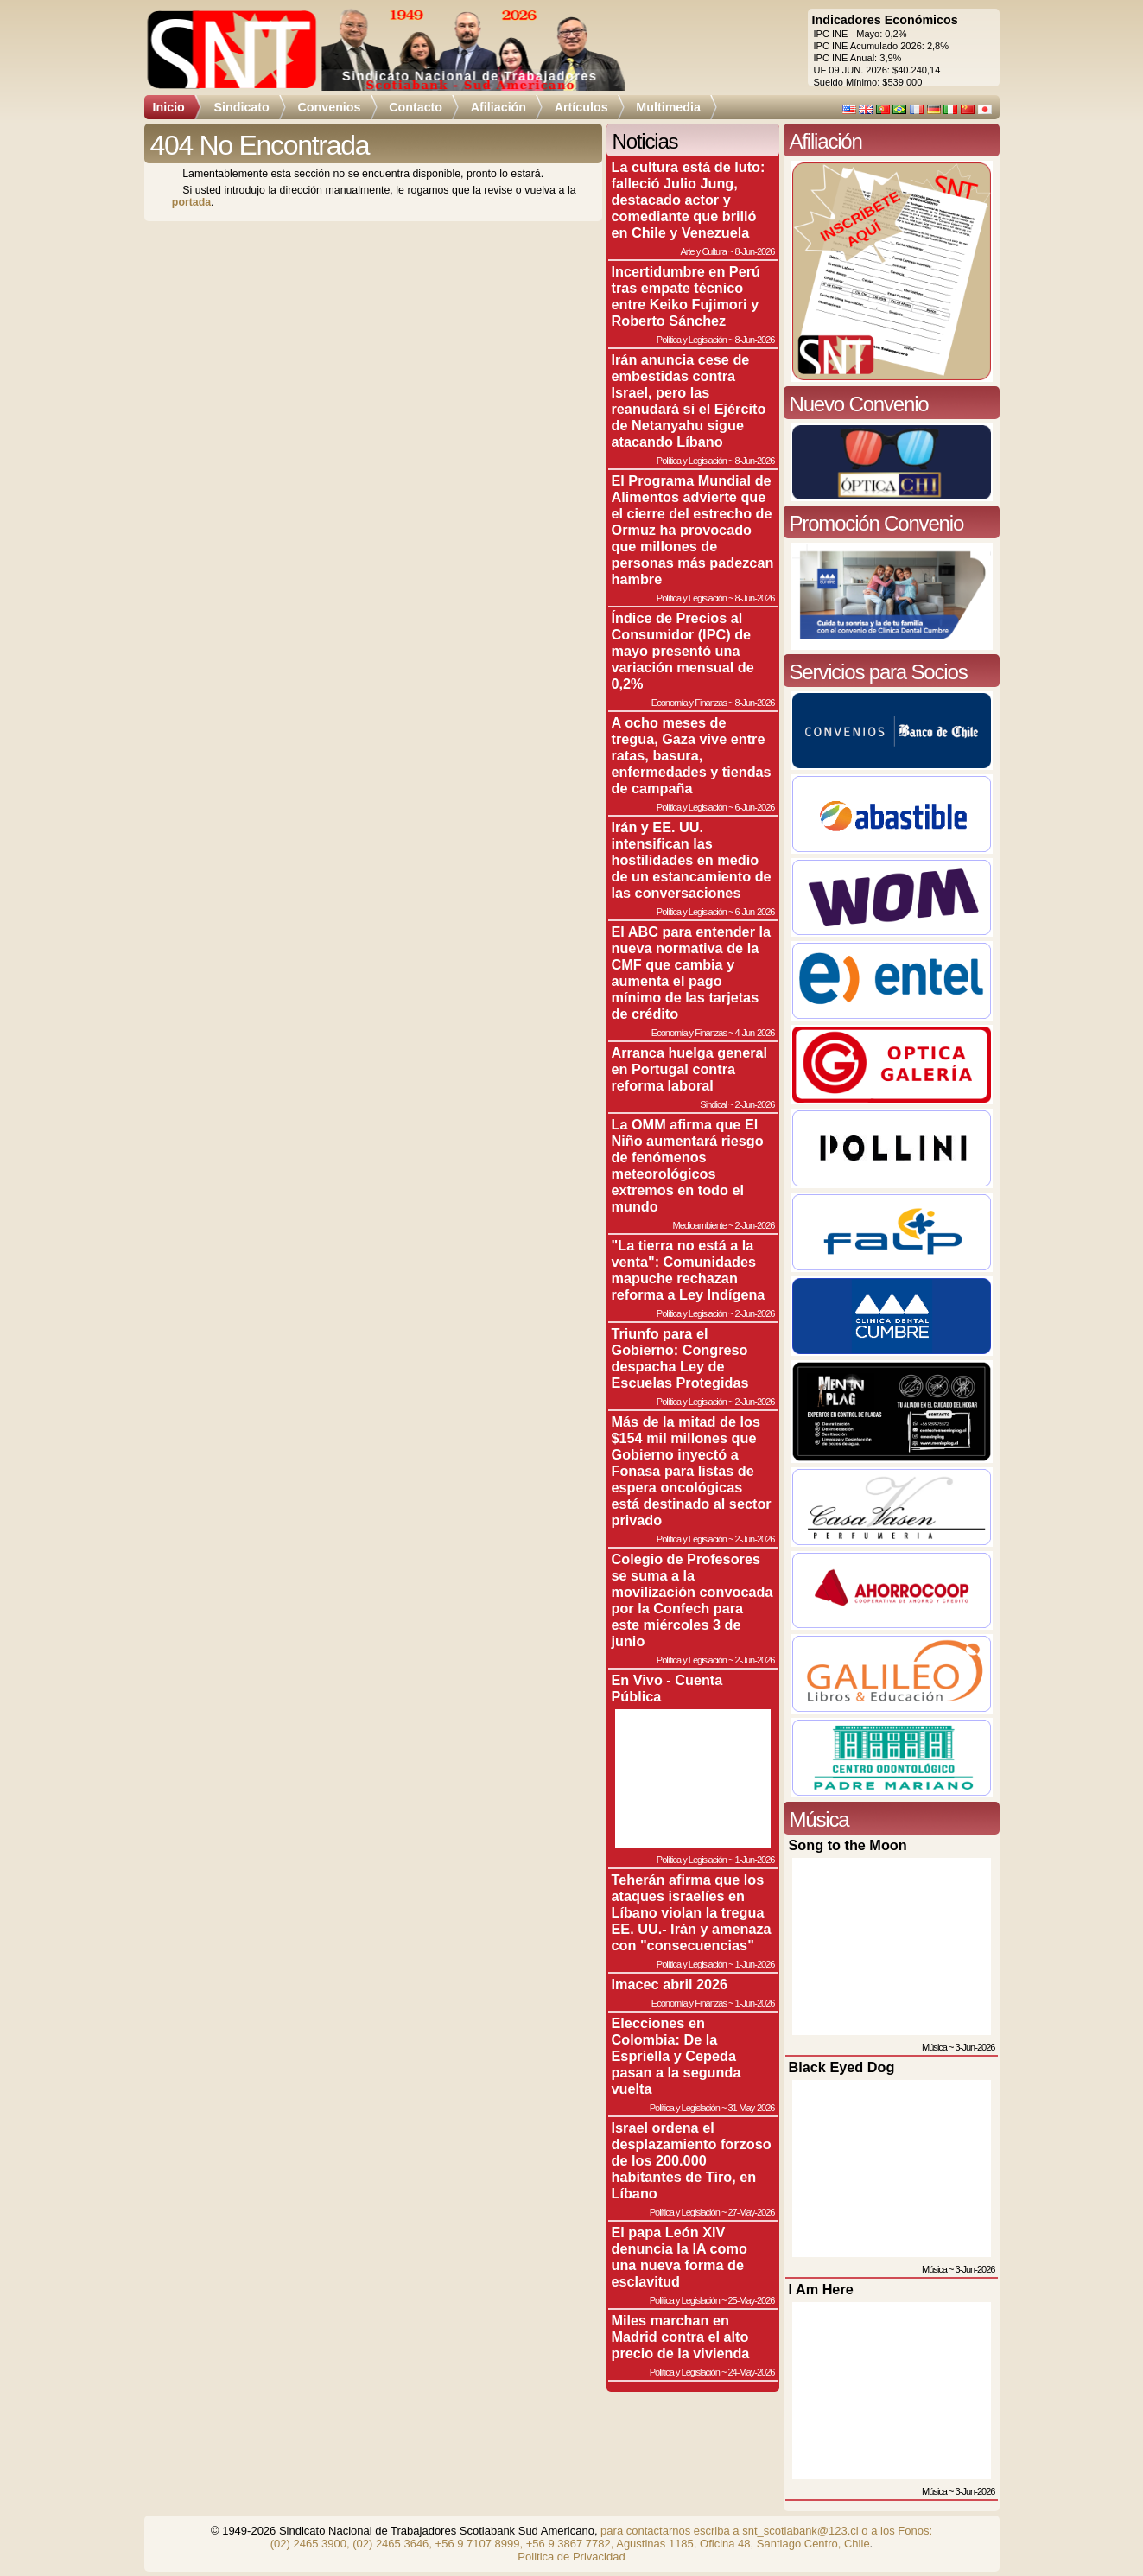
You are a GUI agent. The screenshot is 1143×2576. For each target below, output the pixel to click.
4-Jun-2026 (755, 1032)
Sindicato (241, 107)
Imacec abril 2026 (670, 1984)
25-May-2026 (750, 2300)
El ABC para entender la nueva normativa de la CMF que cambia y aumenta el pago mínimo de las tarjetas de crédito (692, 972)
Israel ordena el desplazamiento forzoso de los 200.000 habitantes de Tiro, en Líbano (692, 2160)
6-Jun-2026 (755, 807)
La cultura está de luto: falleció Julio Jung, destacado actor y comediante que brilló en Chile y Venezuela (688, 199)
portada (191, 202)
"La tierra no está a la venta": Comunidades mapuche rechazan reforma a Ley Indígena (688, 1269)
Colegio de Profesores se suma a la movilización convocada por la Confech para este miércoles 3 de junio (692, 1600)
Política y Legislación (692, 339)
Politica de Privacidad (571, 2556)
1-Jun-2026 (755, 1859)
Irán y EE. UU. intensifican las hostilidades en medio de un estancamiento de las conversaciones (692, 859)
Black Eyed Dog (842, 2067)
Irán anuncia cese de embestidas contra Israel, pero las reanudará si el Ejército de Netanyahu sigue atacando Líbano (689, 400)
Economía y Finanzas (689, 702)
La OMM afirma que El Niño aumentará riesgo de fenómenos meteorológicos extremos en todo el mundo (688, 1165)
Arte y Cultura (703, 251)
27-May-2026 (750, 2212)
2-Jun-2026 (755, 1104)
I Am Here (821, 2289)
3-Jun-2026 (975, 2047)
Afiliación (498, 107)
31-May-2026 (750, 2107)
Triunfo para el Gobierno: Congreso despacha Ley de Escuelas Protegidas (680, 1358)
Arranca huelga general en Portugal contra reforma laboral (690, 1069)
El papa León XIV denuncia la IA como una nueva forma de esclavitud (679, 2256)
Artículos (581, 107)
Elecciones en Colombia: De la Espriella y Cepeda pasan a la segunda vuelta (676, 2055)
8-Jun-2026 (755, 251)
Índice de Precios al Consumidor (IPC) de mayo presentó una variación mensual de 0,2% (683, 650)
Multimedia (668, 107)
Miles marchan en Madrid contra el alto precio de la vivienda (681, 2336)
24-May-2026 (750, 2372)
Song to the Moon (848, 1845)
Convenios (328, 107)
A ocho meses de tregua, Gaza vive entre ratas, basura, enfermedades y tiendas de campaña (692, 755)
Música (934, 2047)
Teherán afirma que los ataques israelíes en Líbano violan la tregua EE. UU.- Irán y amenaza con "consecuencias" (692, 1912)
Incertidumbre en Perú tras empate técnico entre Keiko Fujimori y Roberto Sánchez (686, 296)
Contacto (415, 107)
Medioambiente (699, 1225)
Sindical (713, 1104)
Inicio (169, 107)
